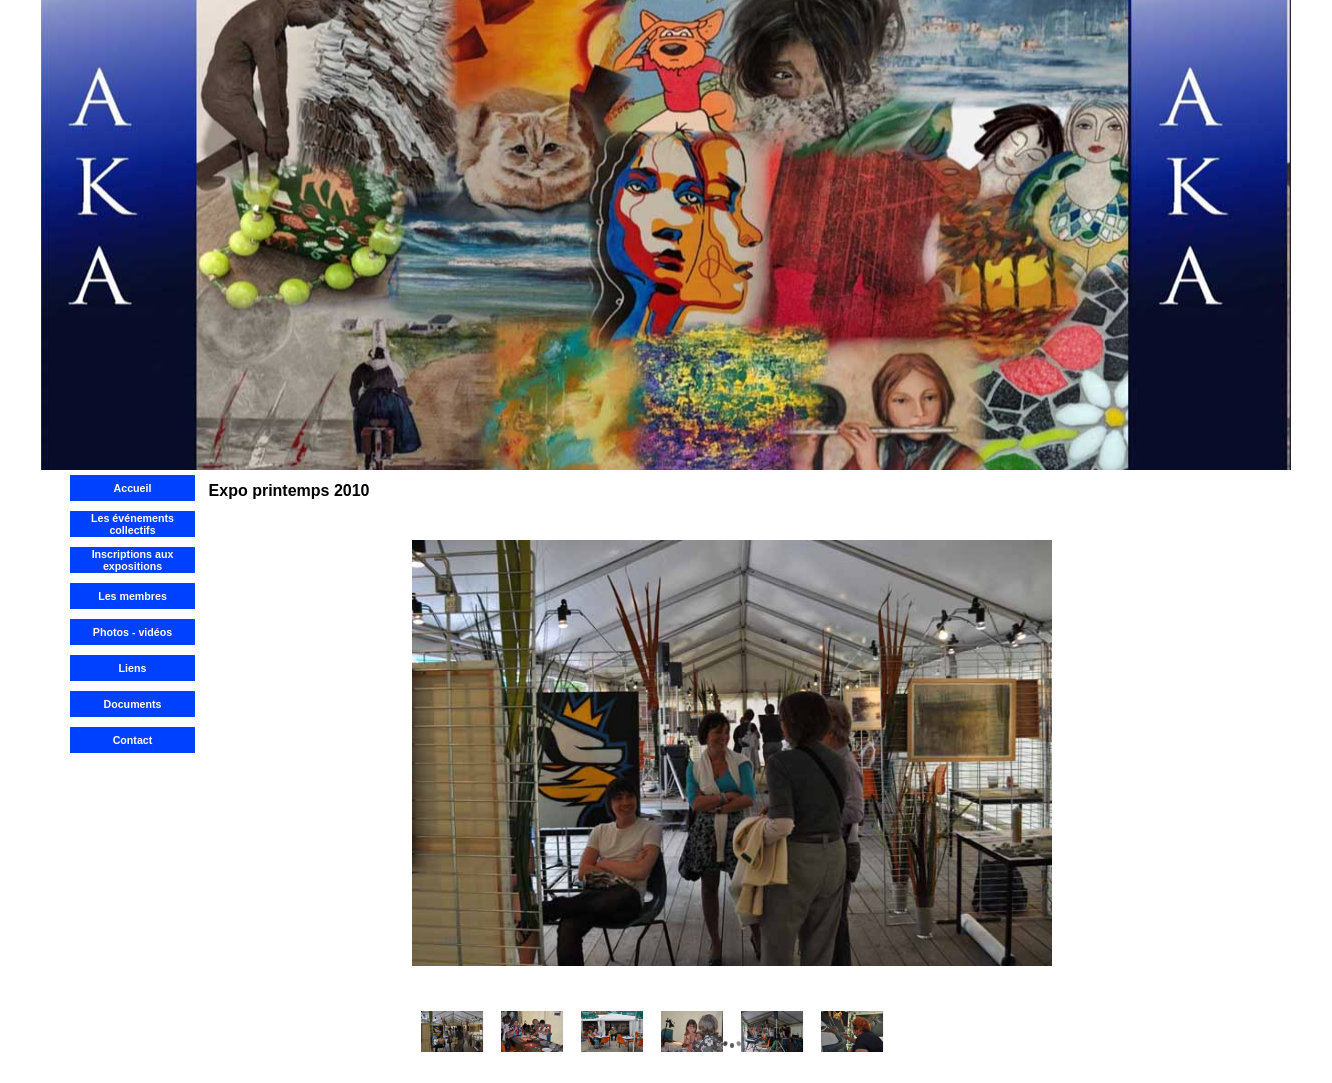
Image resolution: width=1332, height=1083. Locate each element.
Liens (133, 668)
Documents (132, 704)
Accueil (133, 488)
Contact (133, 740)
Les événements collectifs (132, 524)
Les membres (132, 596)
